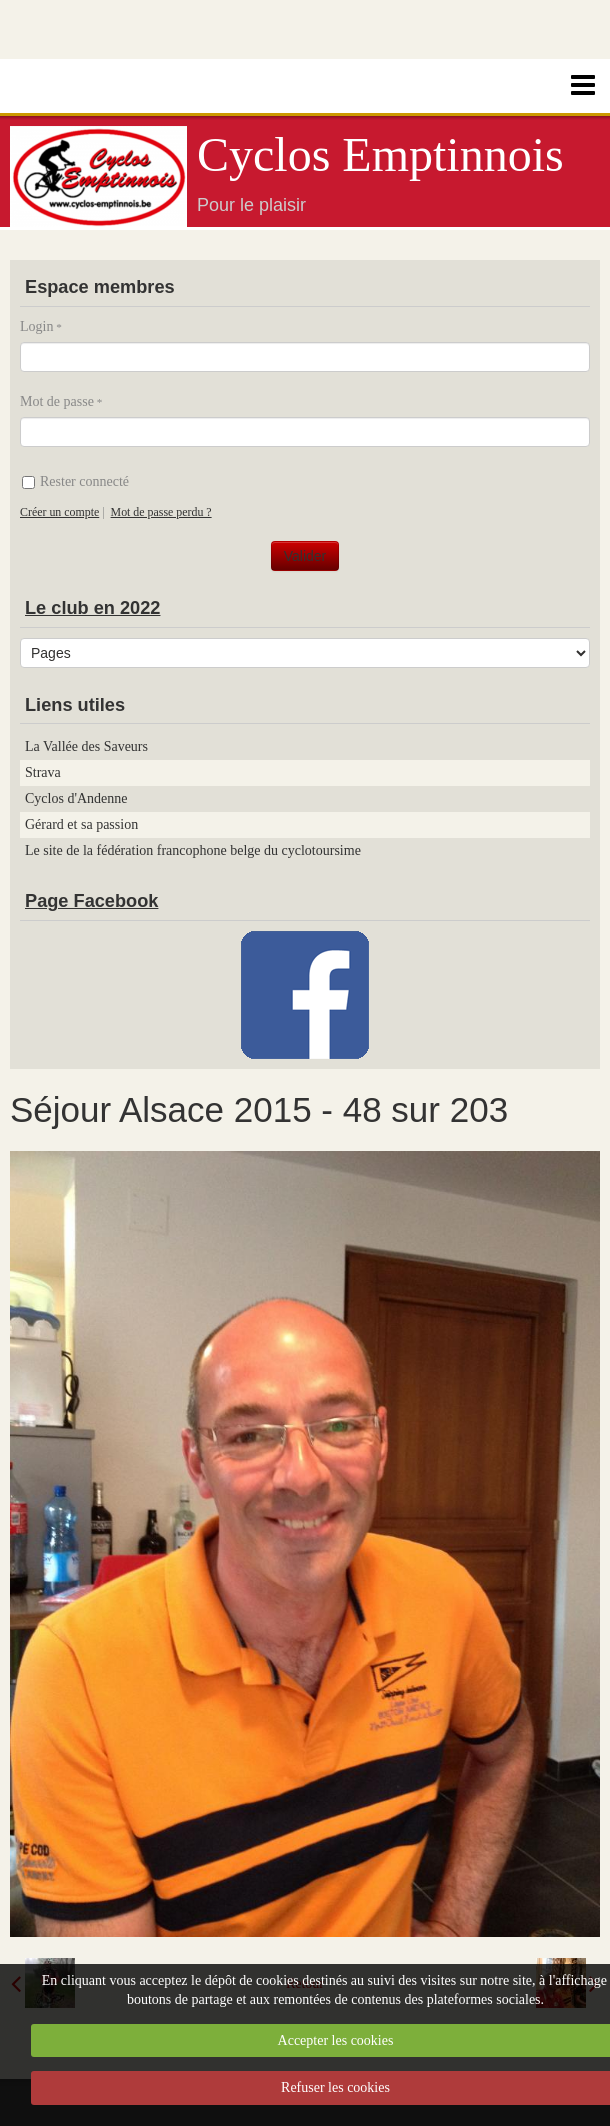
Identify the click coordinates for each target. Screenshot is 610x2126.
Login (36, 326)
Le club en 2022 (92, 608)
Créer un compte (59, 512)
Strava (43, 772)
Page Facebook (91, 901)
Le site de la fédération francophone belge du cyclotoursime (193, 850)
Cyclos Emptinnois (380, 154)
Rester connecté (75, 481)
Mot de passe (57, 401)
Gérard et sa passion (81, 824)
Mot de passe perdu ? (161, 512)
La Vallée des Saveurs (86, 746)
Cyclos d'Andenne (76, 798)
